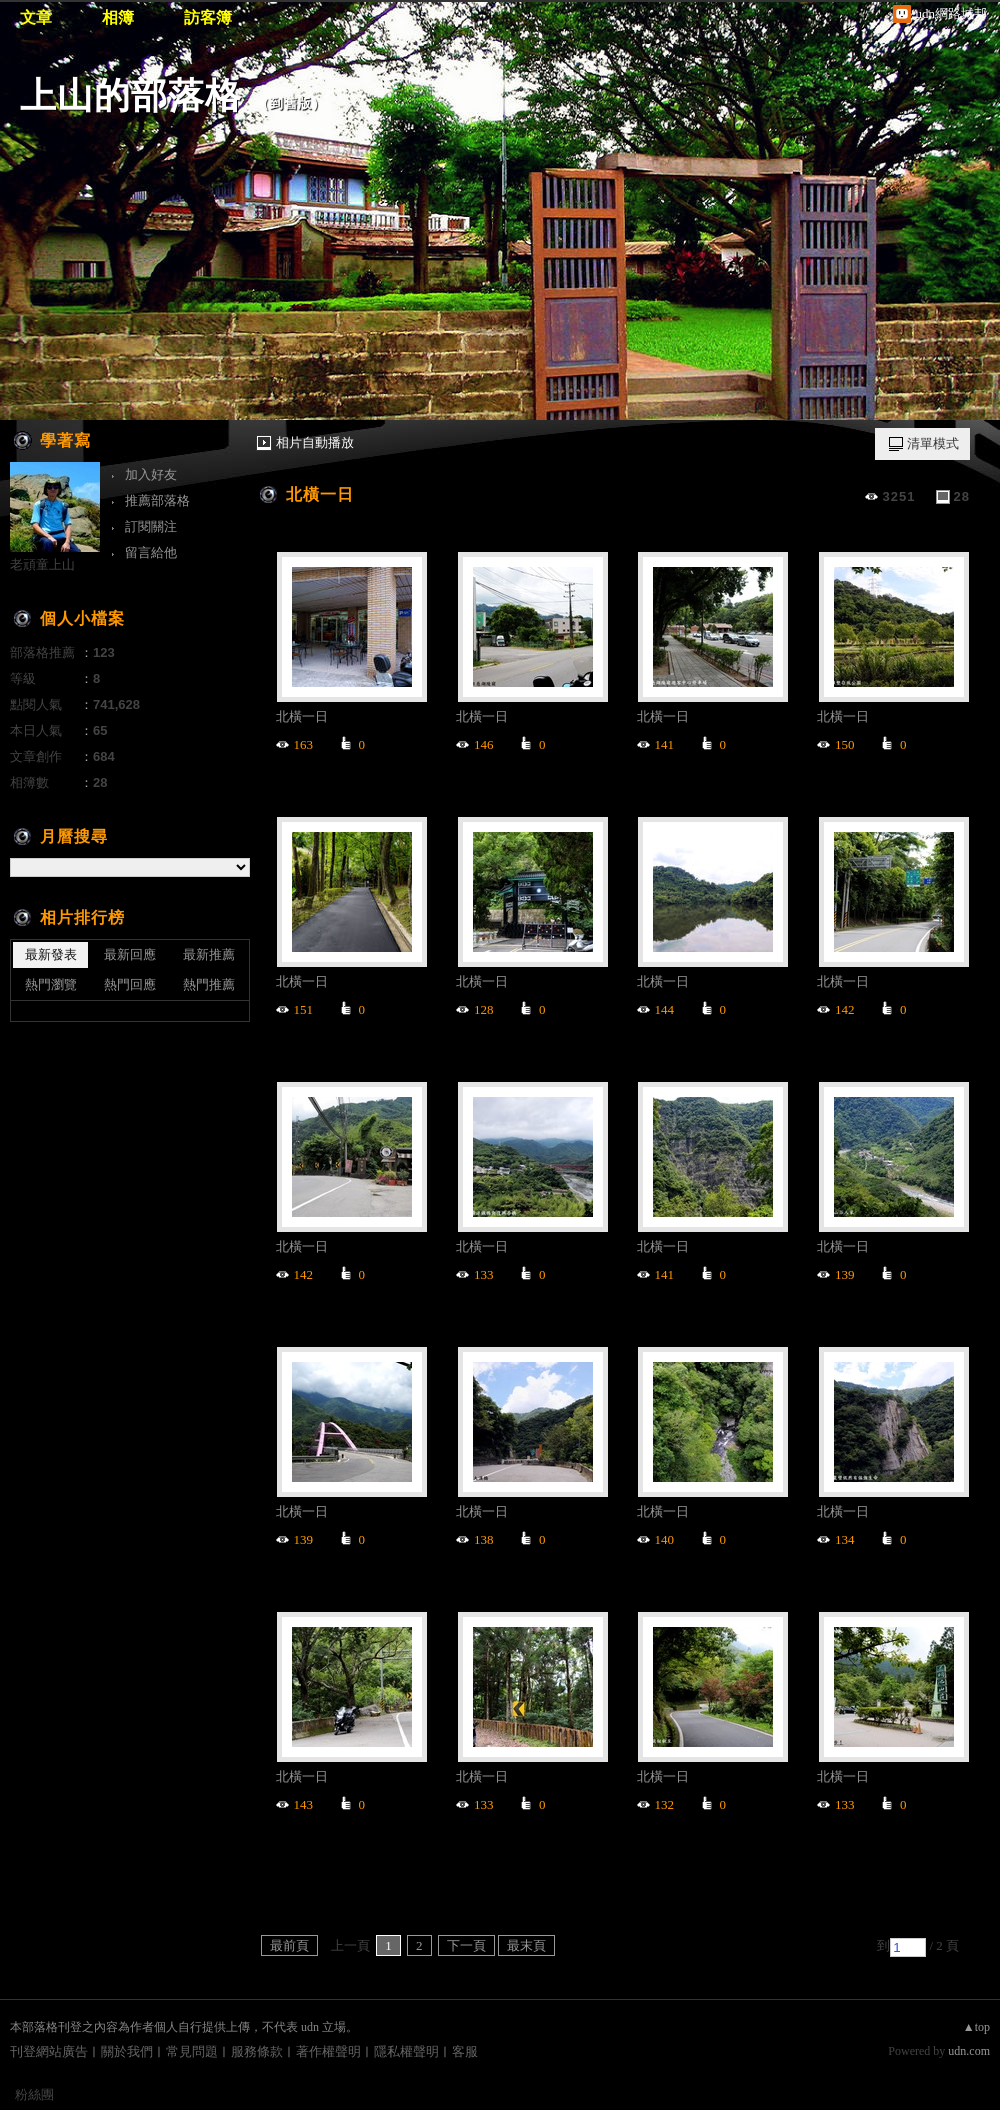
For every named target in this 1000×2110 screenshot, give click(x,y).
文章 (36, 17)
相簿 (118, 17)
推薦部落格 (157, 500)
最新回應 (130, 954)
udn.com (969, 2051)
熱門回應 (130, 984)
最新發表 (51, 954)
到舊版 (291, 103)
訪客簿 (208, 17)
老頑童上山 (42, 564)
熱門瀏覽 (51, 984)
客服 (465, 2051)
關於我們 (127, 2051)
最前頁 (289, 1945)
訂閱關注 (151, 526)
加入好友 (151, 474)
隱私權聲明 (406, 2051)
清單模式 (933, 443)
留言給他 (151, 552)
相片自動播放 (315, 442)
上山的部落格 (131, 95)
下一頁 (466, 1945)
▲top (976, 2027)
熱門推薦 (209, 984)
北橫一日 (320, 494)
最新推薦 (209, 954)
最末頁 (526, 1945)
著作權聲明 (328, 2051)
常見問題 (192, 2051)
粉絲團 (34, 2094)
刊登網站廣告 (49, 2051)
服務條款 (257, 2051)
